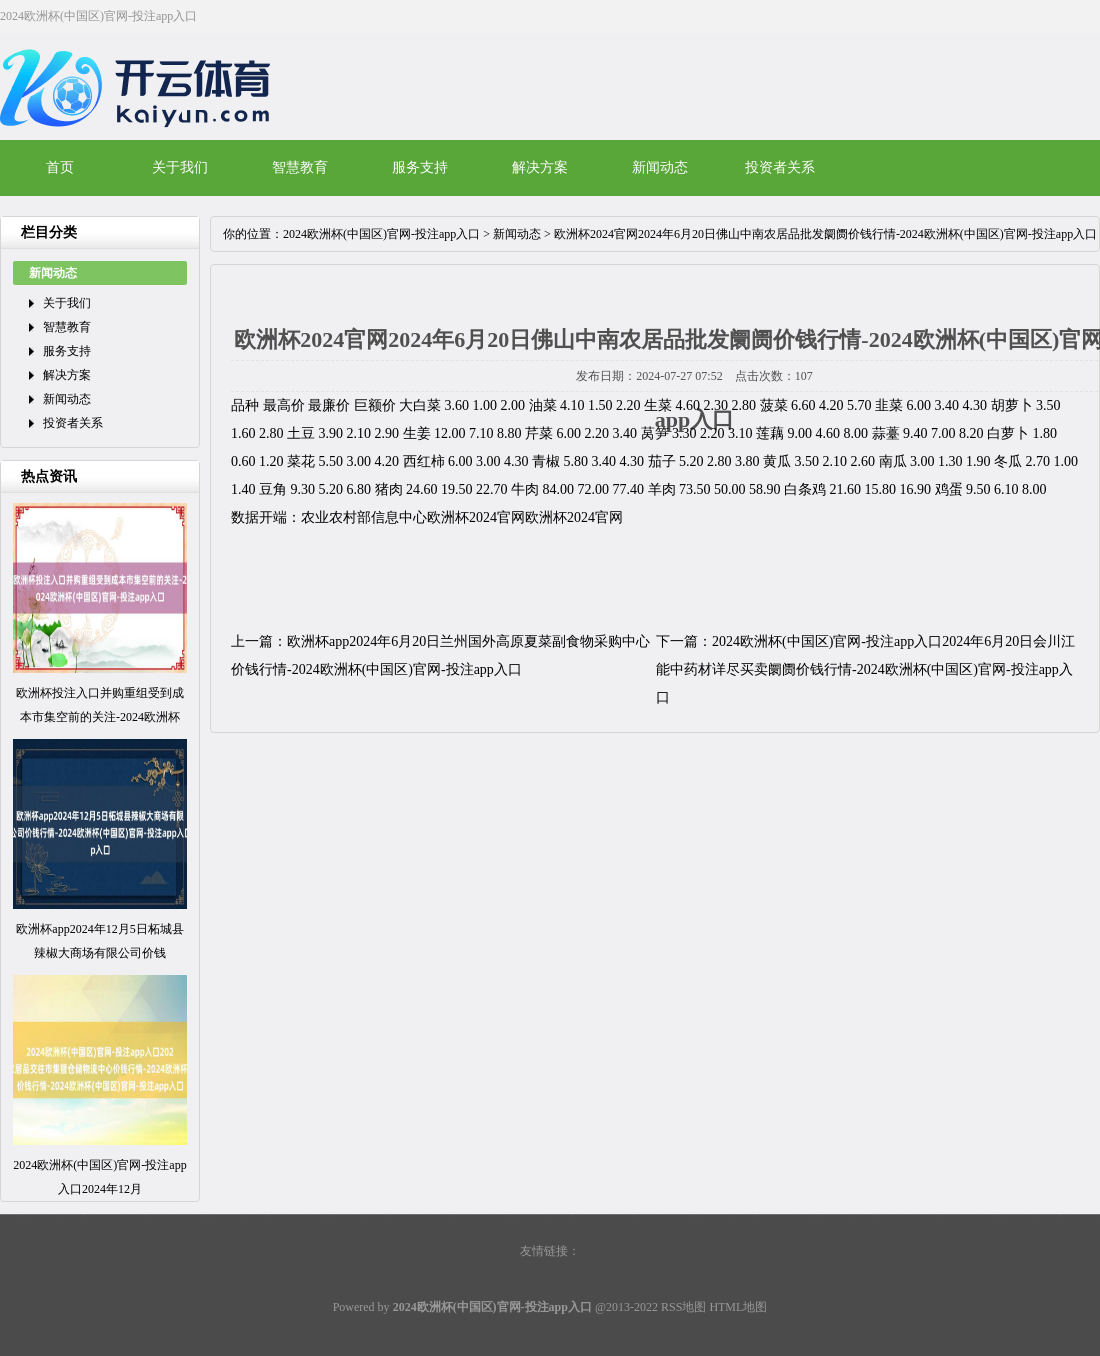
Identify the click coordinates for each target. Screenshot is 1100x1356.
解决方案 (540, 167)
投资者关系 (780, 167)
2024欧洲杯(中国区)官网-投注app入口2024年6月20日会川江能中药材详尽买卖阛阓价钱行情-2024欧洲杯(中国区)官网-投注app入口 (865, 669)
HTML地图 (738, 1307)
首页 (60, 167)
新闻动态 (660, 167)
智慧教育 (300, 167)
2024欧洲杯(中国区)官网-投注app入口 (381, 234)
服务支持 (420, 167)
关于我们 (180, 167)
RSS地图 (683, 1307)
